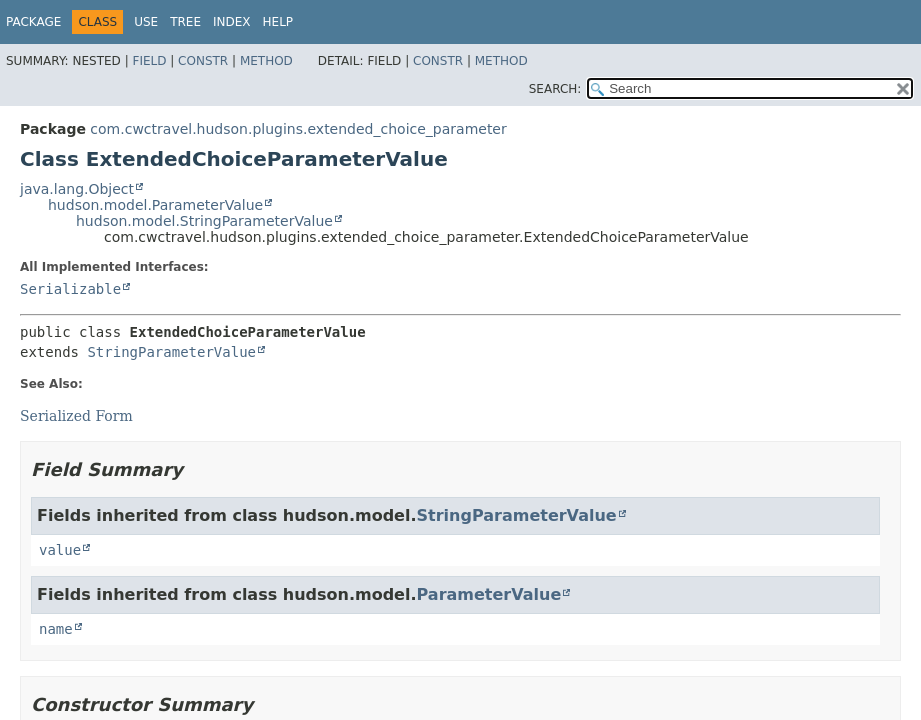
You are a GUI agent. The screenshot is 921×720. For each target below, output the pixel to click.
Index (232, 22)
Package (33, 22)
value (60, 550)
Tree (185, 22)
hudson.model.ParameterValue (155, 205)
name (56, 629)
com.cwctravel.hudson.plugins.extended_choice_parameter (298, 129)
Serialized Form (76, 416)
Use (146, 22)
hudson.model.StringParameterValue (204, 221)
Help (278, 22)
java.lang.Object (77, 189)
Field (149, 61)
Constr (203, 61)
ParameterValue (489, 594)
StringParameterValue (171, 352)
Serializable (70, 289)
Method (266, 61)
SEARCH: (555, 89)
